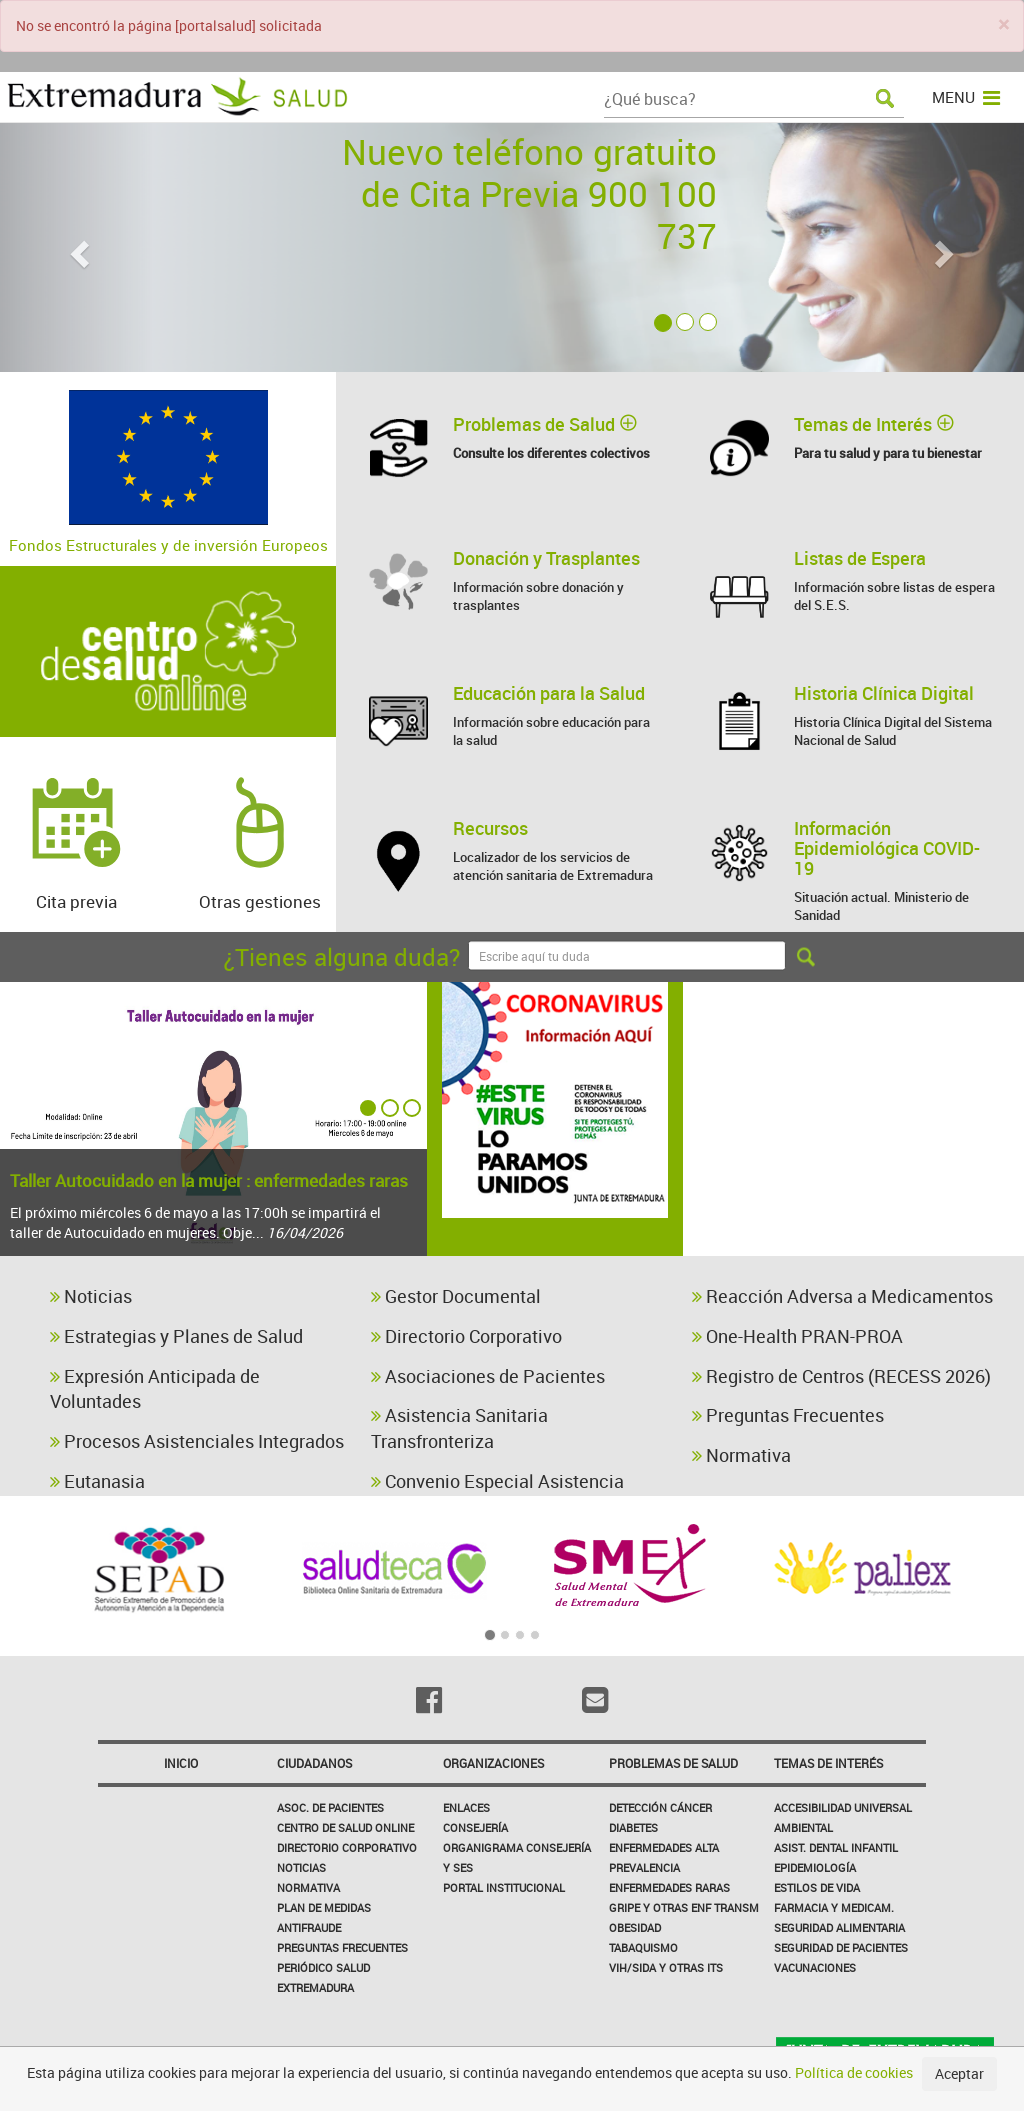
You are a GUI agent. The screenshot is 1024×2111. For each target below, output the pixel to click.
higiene (956, 1079)
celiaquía (856, 1161)
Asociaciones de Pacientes (488, 1376)
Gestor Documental (456, 1296)
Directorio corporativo (347, 1847)
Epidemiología (815, 1867)
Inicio (181, 1763)
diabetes (891, 1201)
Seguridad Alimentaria (839, 1927)
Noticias (91, 1296)
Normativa (741, 1455)
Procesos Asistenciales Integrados (197, 1441)
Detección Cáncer (660, 1807)
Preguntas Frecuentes (788, 1415)
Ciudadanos (314, 1763)
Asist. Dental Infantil (836, 1847)
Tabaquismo (643, 1947)
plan (750, 1168)
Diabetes (633, 1827)
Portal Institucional (504, 1887)
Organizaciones (493, 1763)
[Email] (595, 1700)
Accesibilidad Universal (843, 1807)
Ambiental (803, 1827)
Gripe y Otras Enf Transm (684, 1907)
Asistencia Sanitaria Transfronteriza (459, 1428)
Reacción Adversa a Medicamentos (842, 1296)
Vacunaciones (815, 1967)
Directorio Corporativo (466, 1336)
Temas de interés (828, 1763)
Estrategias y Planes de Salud (176, 1336)
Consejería (475, 1827)
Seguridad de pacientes (841, 1947)
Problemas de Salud (673, 1763)
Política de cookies (854, 2072)
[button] (77, 247)
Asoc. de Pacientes (330, 1807)
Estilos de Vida (817, 1887)
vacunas (755, 1209)
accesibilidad (853, 1119)
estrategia (871, 1032)
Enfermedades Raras (669, 1887)
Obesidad (635, 1927)
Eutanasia (97, 1481)
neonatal (879, 1239)
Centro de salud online (345, 1827)
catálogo (834, 1075)
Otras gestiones (260, 833)
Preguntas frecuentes (342, 1947)
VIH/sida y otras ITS (666, 1967)
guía (967, 1158)
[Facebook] (429, 1700)
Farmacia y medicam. (834, 1907)
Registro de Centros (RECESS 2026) (841, 1376)
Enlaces (466, 1807)
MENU (966, 97)
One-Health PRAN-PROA (797, 1336)
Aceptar (959, 2073)
